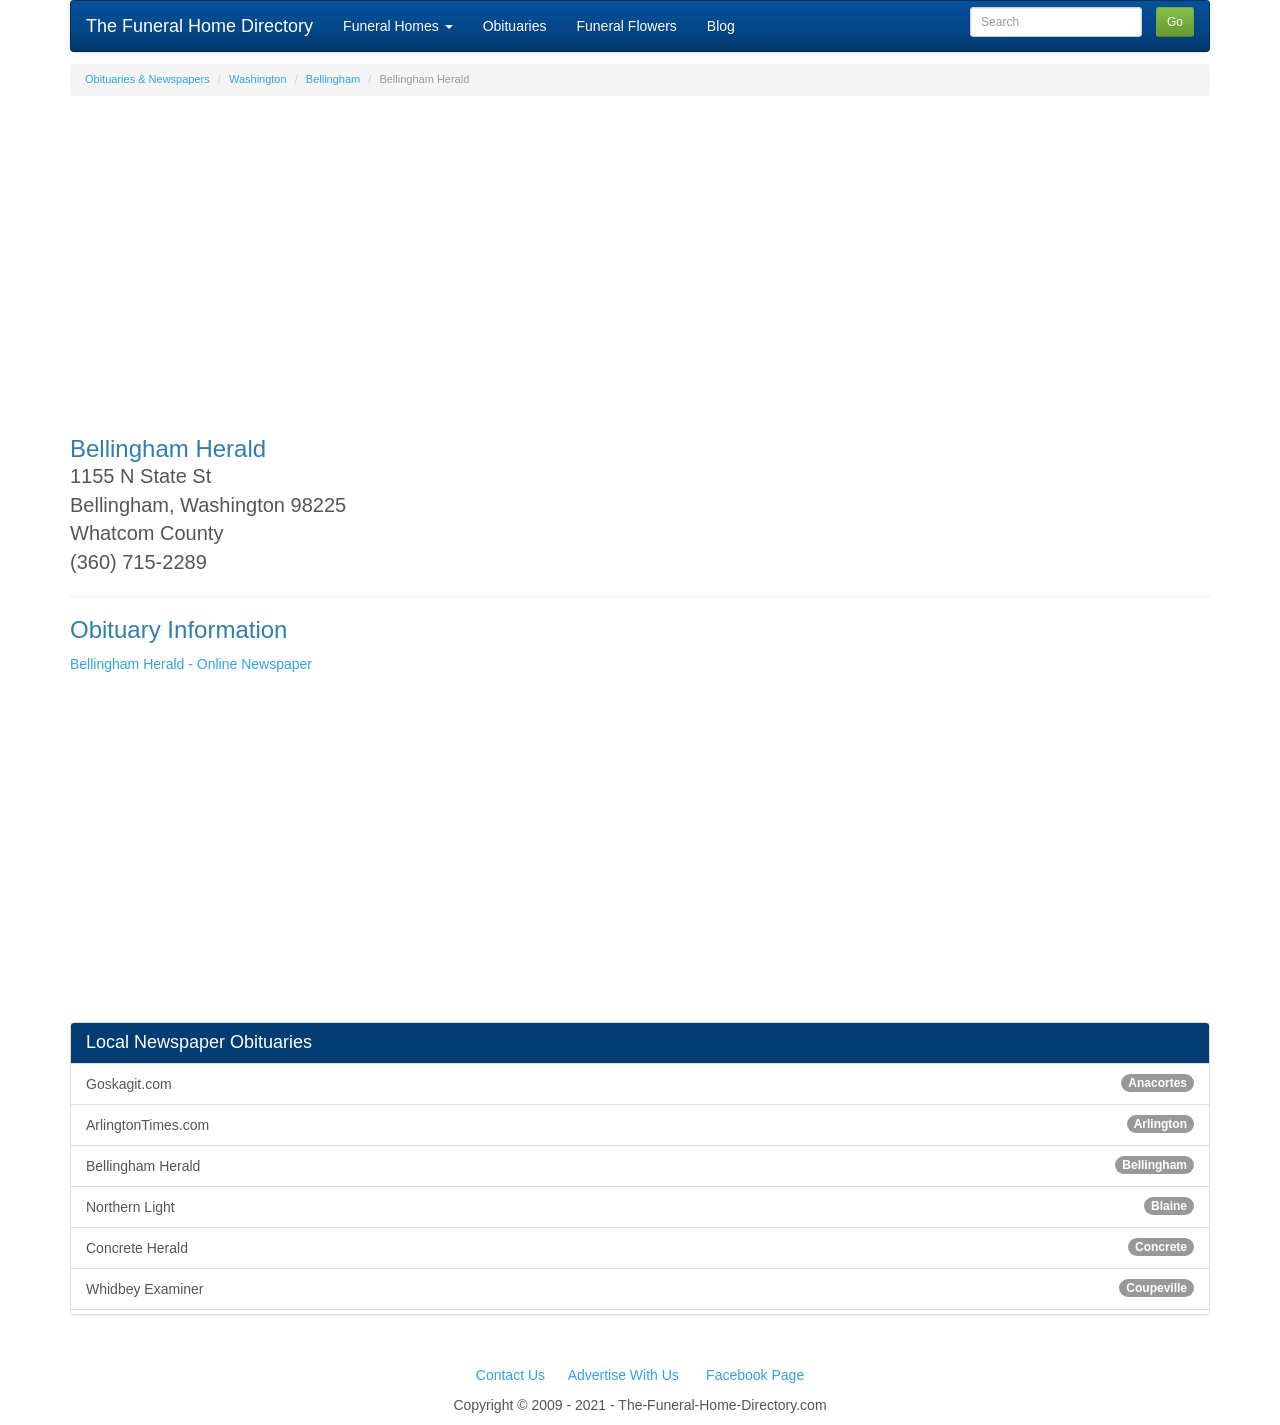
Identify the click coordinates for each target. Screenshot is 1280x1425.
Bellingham (333, 79)
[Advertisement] (640, 256)
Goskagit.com (640, 1083)
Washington (258, 79)
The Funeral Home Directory (199, 26)
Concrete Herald (640, 1247)
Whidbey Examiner (640, 1288)
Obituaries (515, 26)
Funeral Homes (398, 26)
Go (1175, 22)
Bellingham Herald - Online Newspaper (191, 664)
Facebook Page (755, 1375)
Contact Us (510, 1375)
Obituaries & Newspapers (147, 79)
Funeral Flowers (626, 26)
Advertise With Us (623, 1375)
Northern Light (640, 1206)
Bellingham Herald (640, 1165)
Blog (721, 26)
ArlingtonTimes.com (640, 1124)
